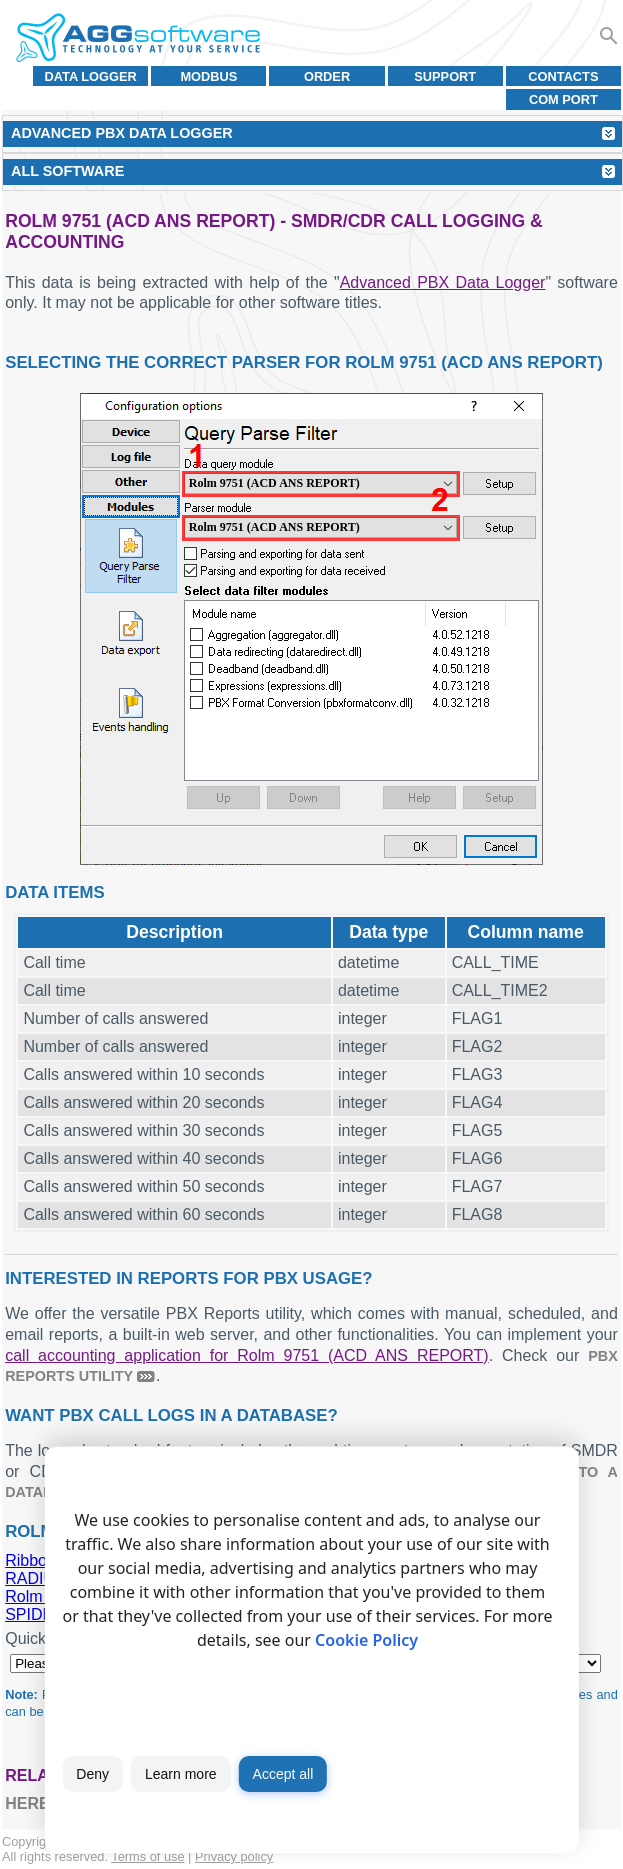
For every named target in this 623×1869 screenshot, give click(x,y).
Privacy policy (234, 1856)
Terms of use (147, 1856)
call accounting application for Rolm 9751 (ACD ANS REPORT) (246, 1355)
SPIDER (35, 1614)
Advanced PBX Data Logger (443, 282)
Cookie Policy (366, 1640)
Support (445, 76)
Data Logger (91, 76)
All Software (67, 171)
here (27, 1803)
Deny (92, 1774)
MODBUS (208, 76)
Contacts (563, 76)
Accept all (283, 1774)
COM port (563, 99)
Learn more (181, 1774)
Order (327, 76)
